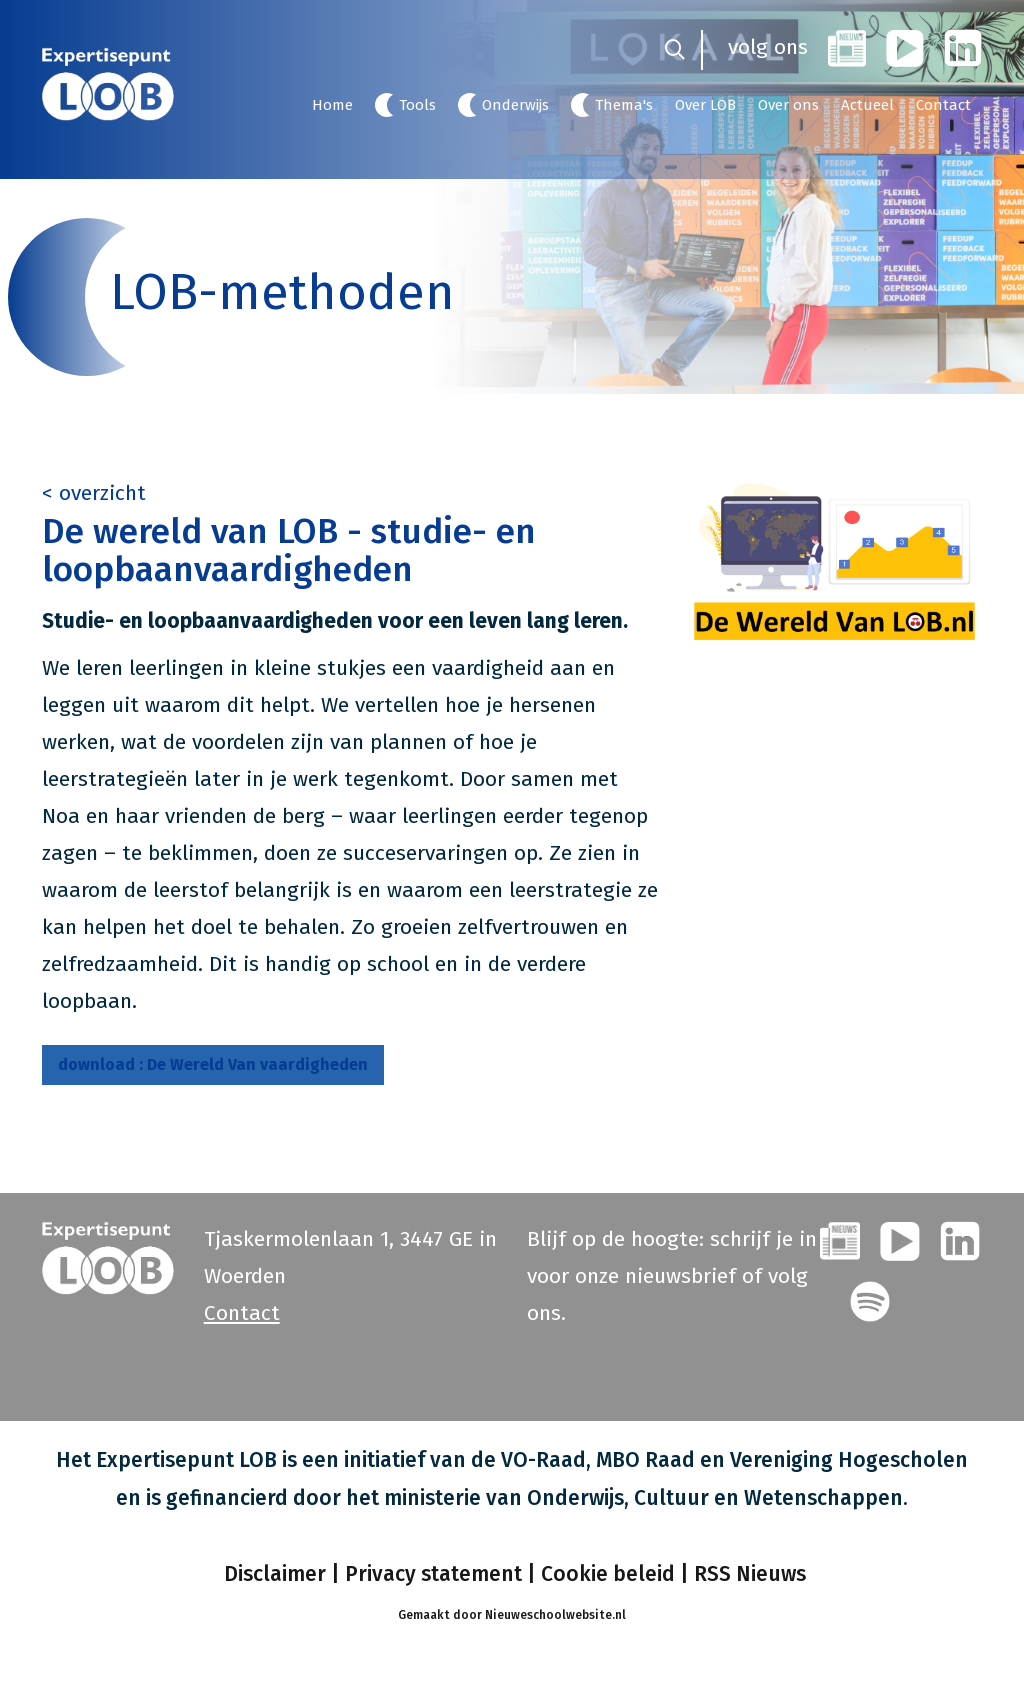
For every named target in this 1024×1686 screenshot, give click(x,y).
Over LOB (705, 105)
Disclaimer (272, 1574)
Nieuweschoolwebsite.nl (555, 1615)
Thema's (624, 105)
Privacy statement (433, 1574)
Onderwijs (515, 105)
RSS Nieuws (750, 1574)
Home (332, 105)
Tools (417, 105)
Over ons (788, 105)
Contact (943, 105)
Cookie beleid (608, 1574)
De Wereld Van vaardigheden (213, 1064)
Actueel (867, 105)
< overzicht (94, 493)
